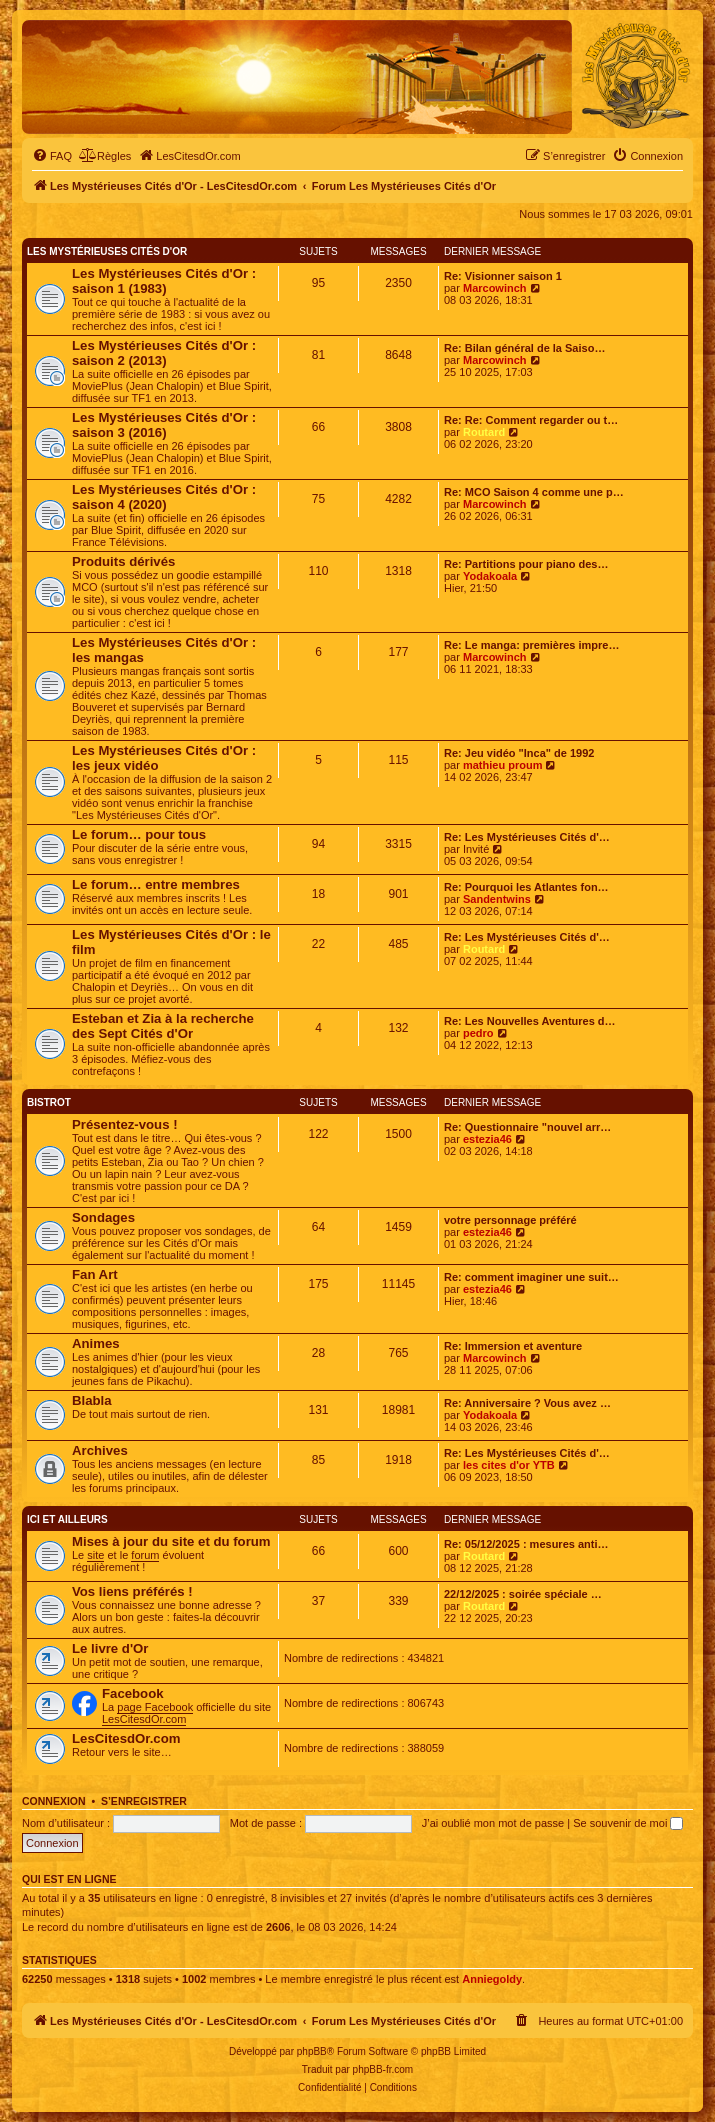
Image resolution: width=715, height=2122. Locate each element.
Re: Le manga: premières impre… (531, 645)
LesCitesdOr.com (144, 1719)
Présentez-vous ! (125, 1124)
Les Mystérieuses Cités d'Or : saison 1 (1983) (164, 281)
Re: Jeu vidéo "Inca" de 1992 (519, 753)
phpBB (312, 2051)
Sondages (103, 1217)
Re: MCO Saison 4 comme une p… (534, 492)
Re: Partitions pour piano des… (526, 564)
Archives (100, 1450)
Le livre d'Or (110, 1648)
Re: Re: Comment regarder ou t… (531, 420)
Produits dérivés (123, 561)
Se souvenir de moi (628, 1823)
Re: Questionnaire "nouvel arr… (527, 1127)
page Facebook (155, 1707)
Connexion (54, 1801)
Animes (96, 1343)
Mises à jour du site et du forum (171, 1541)
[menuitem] (52, 156)
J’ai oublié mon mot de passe (493, 1823)
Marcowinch (495, 288)
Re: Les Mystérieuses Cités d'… (527, 837)
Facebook (133, 1693)
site (95, 1555)
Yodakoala (490, 576)
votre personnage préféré (510, 1220)
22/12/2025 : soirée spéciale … (523, 1594)
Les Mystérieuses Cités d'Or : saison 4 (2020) (164, 497)
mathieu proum (502, 765)
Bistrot (49, 1102)
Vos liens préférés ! (132, 1591)
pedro (478, 1033)
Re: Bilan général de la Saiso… (524, 348)
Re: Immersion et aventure (513, 1346)
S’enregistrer (144, 1801)
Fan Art (95, 1274)
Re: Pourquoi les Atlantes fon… (526, 887)
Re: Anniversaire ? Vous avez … (527, 1403)
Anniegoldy (492, 1979)
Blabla (92, 1400)
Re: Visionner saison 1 (503, 276)
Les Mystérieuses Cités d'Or (107, 251)
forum (145, 1555)
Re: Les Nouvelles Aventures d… (530, 1021)
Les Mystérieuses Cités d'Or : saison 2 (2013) (164, 353)
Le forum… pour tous (139, 834)
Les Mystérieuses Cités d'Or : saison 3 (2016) (164, 425)
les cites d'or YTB (509, 1465)
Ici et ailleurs (67, 1519)
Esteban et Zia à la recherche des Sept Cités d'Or (163, 1026)
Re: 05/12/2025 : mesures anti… (526, 1544)
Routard (484, 432)
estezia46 (487, 1139)
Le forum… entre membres (156, 884)
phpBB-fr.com (383, 2069)
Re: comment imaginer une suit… (531, 1277)
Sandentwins (497, 899)
